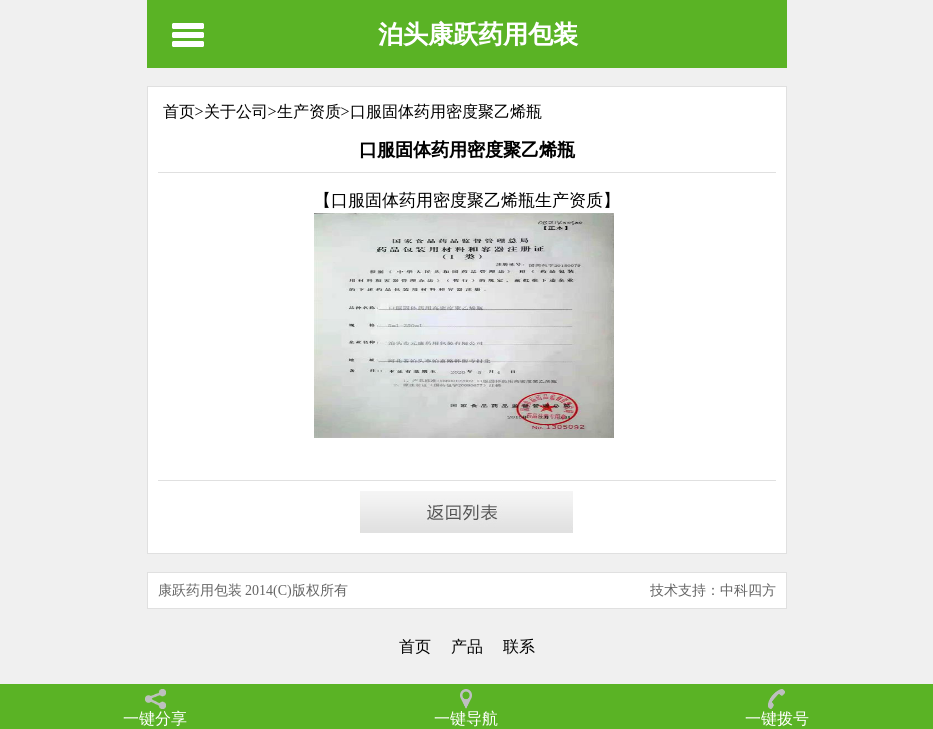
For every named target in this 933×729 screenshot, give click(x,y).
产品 (467, 646)
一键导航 (466, 718)
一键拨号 (777, 718)
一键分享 (155, 718)
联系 (519, 646)
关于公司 (236, 111)
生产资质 (309, 111)
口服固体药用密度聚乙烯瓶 (446, 111)
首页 (415, 646)
